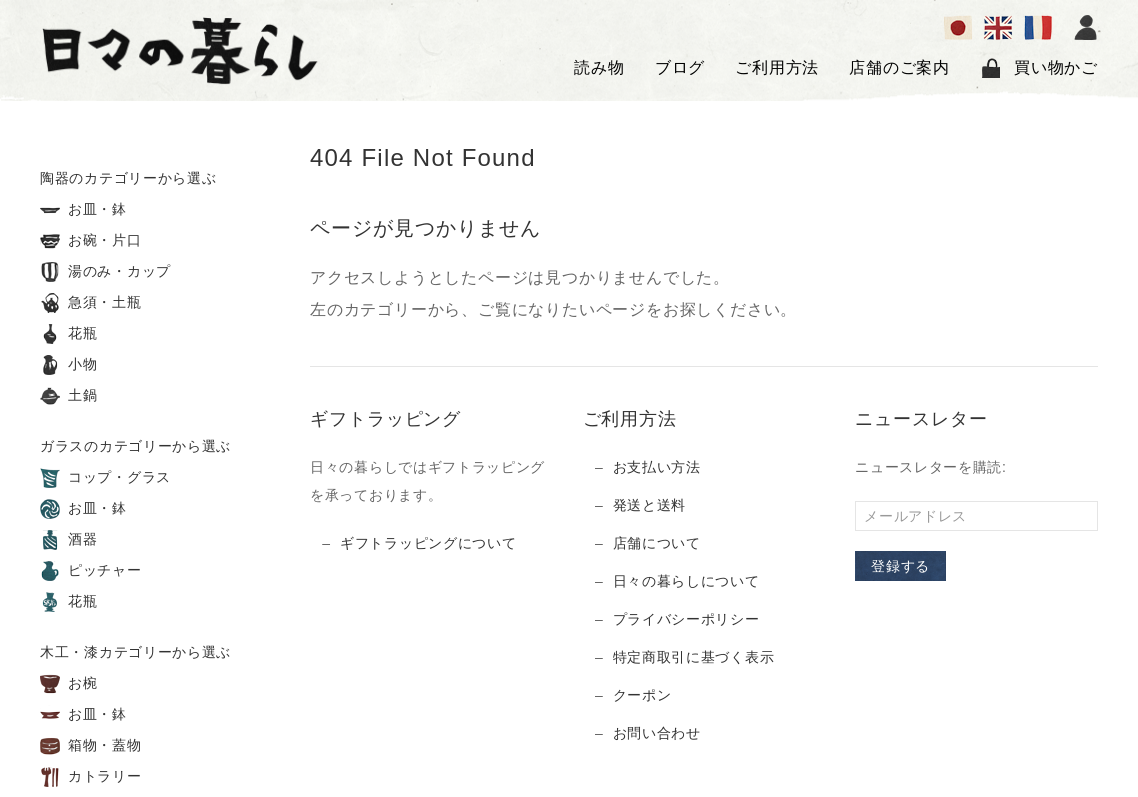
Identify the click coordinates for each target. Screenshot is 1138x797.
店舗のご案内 (899, 67)
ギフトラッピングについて (428, 543)
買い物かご (1039, 68)
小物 (69, 365)
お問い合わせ (657, 733)
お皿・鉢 (83, 210)
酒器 (69, 540)
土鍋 (69, 396)
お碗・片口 (91, 241)
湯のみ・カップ (105, 272)
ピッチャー (91, 571)
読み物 (599, 67)
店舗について (657, 543)
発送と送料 (650, 505)
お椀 (69, 684)
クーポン (642, 695)
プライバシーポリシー (686, 619)
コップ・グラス (105, 478)
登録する (900, 566)
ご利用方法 (777, 67)
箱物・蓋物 (91, 746)
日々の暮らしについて (686, 581)
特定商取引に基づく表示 (694, 657)
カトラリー (91, 777)
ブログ (680, 67)
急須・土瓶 (91, 303)
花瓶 (69, 334)
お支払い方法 (657, 467)
